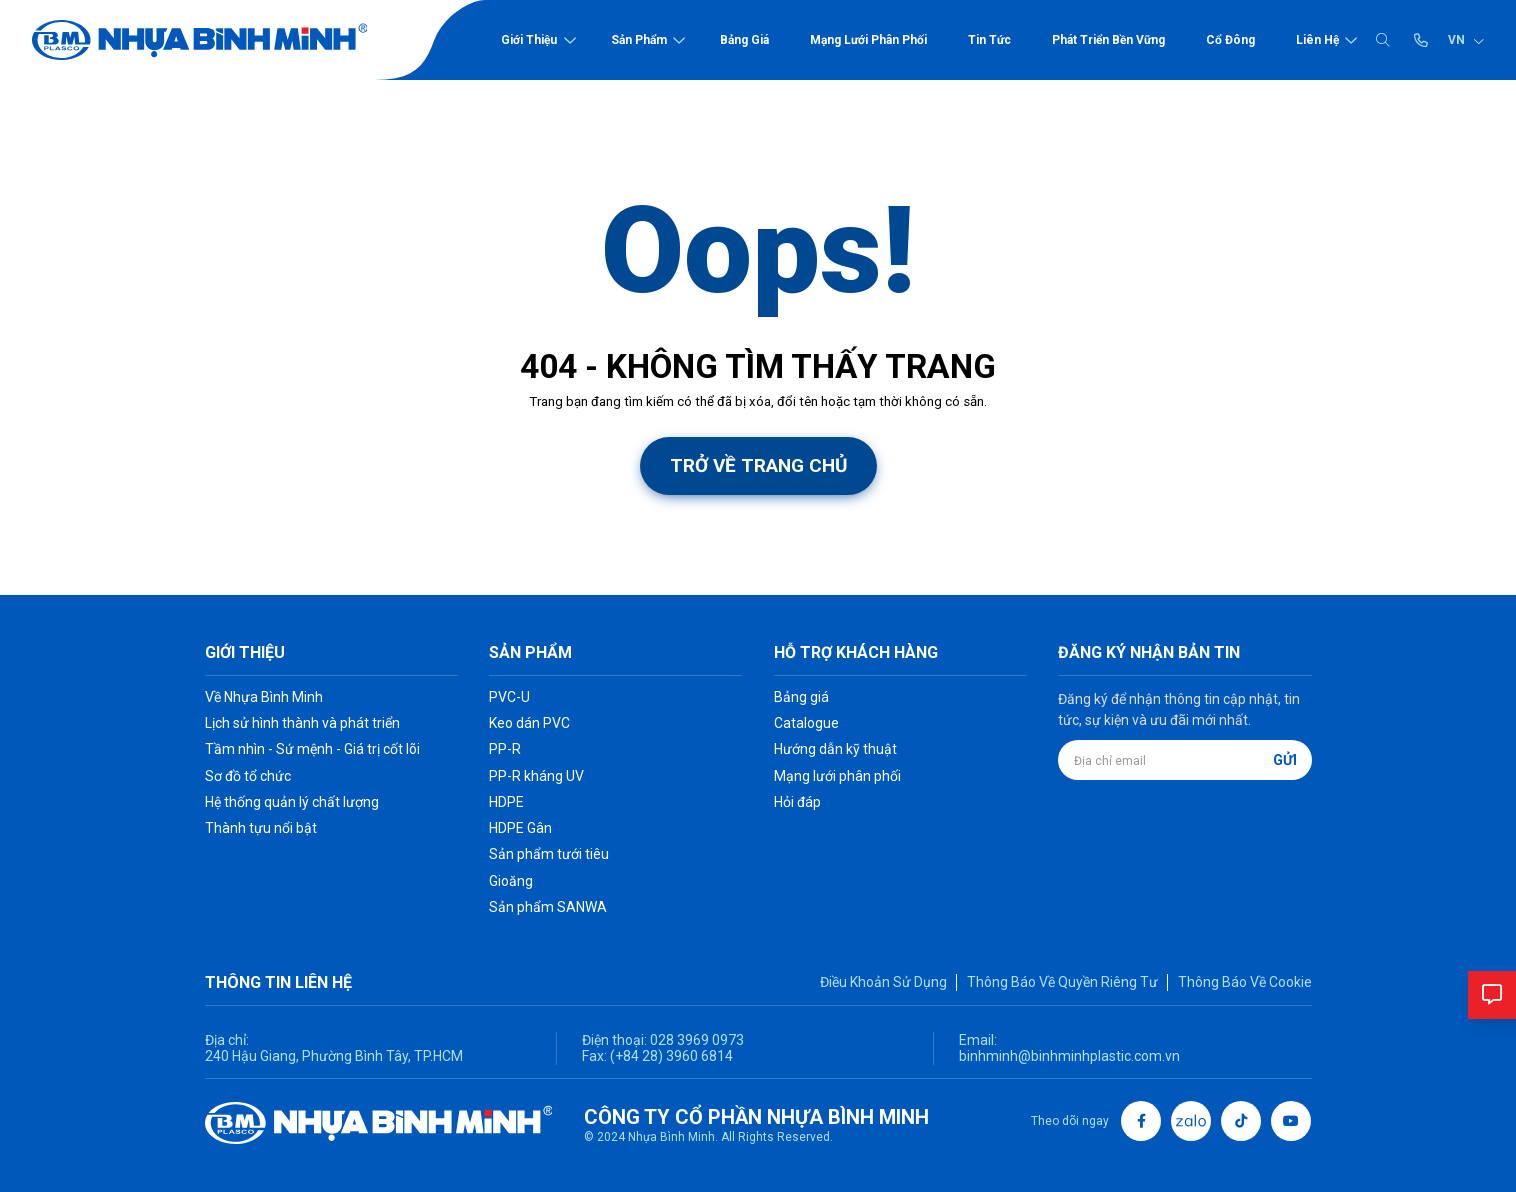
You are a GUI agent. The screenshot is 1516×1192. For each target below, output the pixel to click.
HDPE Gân (520, 828)
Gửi (1285, 760)
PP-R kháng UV (536, 776)
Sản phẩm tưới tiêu (549, 854)
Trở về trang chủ (758, 465)
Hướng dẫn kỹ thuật (835, 749)
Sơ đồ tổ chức (248, 776)
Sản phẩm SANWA (548, 907)
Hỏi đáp (797, 802)
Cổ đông (1230, 40)
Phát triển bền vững (1108, 40)
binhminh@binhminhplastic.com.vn (1069, 1056)
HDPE (506, 802)
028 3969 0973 (695, 1040)
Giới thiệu (529, 40)
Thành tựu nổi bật (261, 828)
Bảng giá (744, 40)
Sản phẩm (639, 40)
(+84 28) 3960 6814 (671, 1056)
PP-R (505, 749)
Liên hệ (1317, 40)
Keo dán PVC (529, 723)
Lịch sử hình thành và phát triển (302, 723)
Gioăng (511, 881)
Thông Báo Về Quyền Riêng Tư (1062, 982)
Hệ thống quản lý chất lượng (292, 802)
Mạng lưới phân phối (868, 40)
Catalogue (806, 723)
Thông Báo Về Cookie (1245, 982)
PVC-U (509, 697)
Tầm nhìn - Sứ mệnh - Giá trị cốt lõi (312, 749)
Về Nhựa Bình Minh (264, 697)
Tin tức (989, 40)
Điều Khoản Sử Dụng (883, 982)
